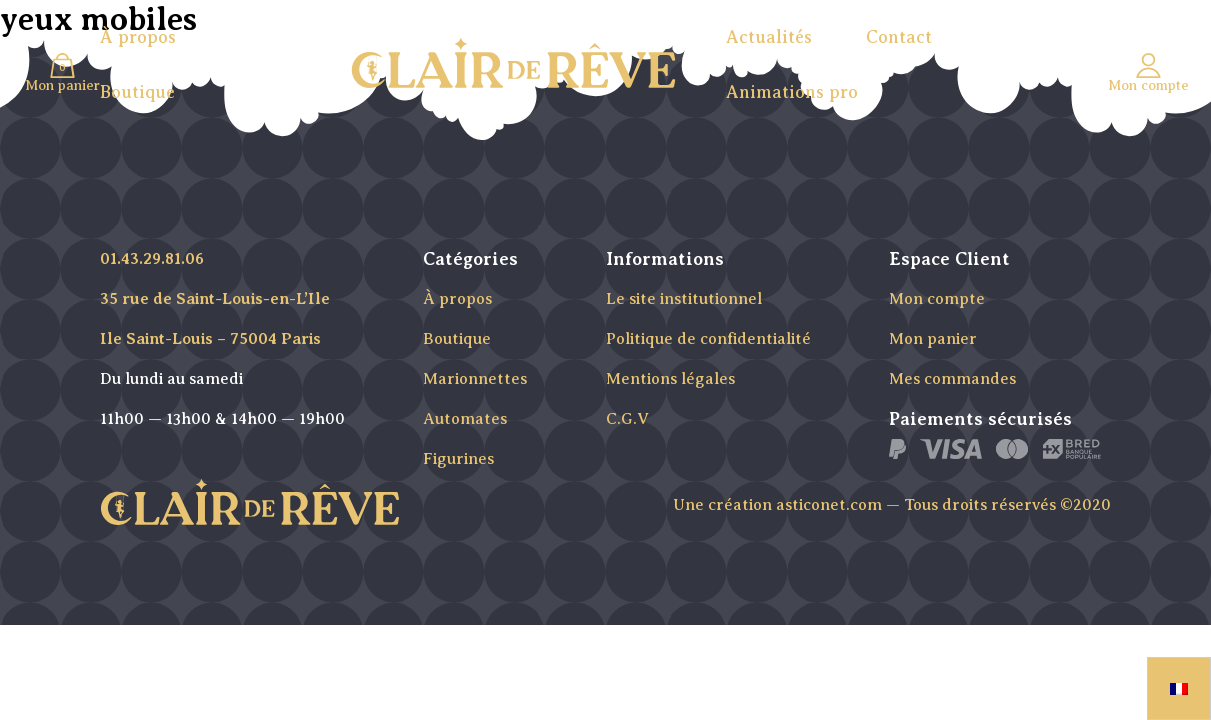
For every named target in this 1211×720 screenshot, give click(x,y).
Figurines (458, 459)
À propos (138, 37)
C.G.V (627, 419)
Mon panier (933, 339)
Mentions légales (670, 379)
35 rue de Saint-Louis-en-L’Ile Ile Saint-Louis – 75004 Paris (215, 319)
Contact (899, 37)
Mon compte (937, 299)
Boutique (137, 92)
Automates (465, 419)
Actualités (769, 37)
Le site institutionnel (684, 299)
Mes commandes (952, 379)
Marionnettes (475, 379)
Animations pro (792, 92)
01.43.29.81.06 (152, 259)
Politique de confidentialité (708, 339)
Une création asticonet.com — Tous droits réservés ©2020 (892, 505)
